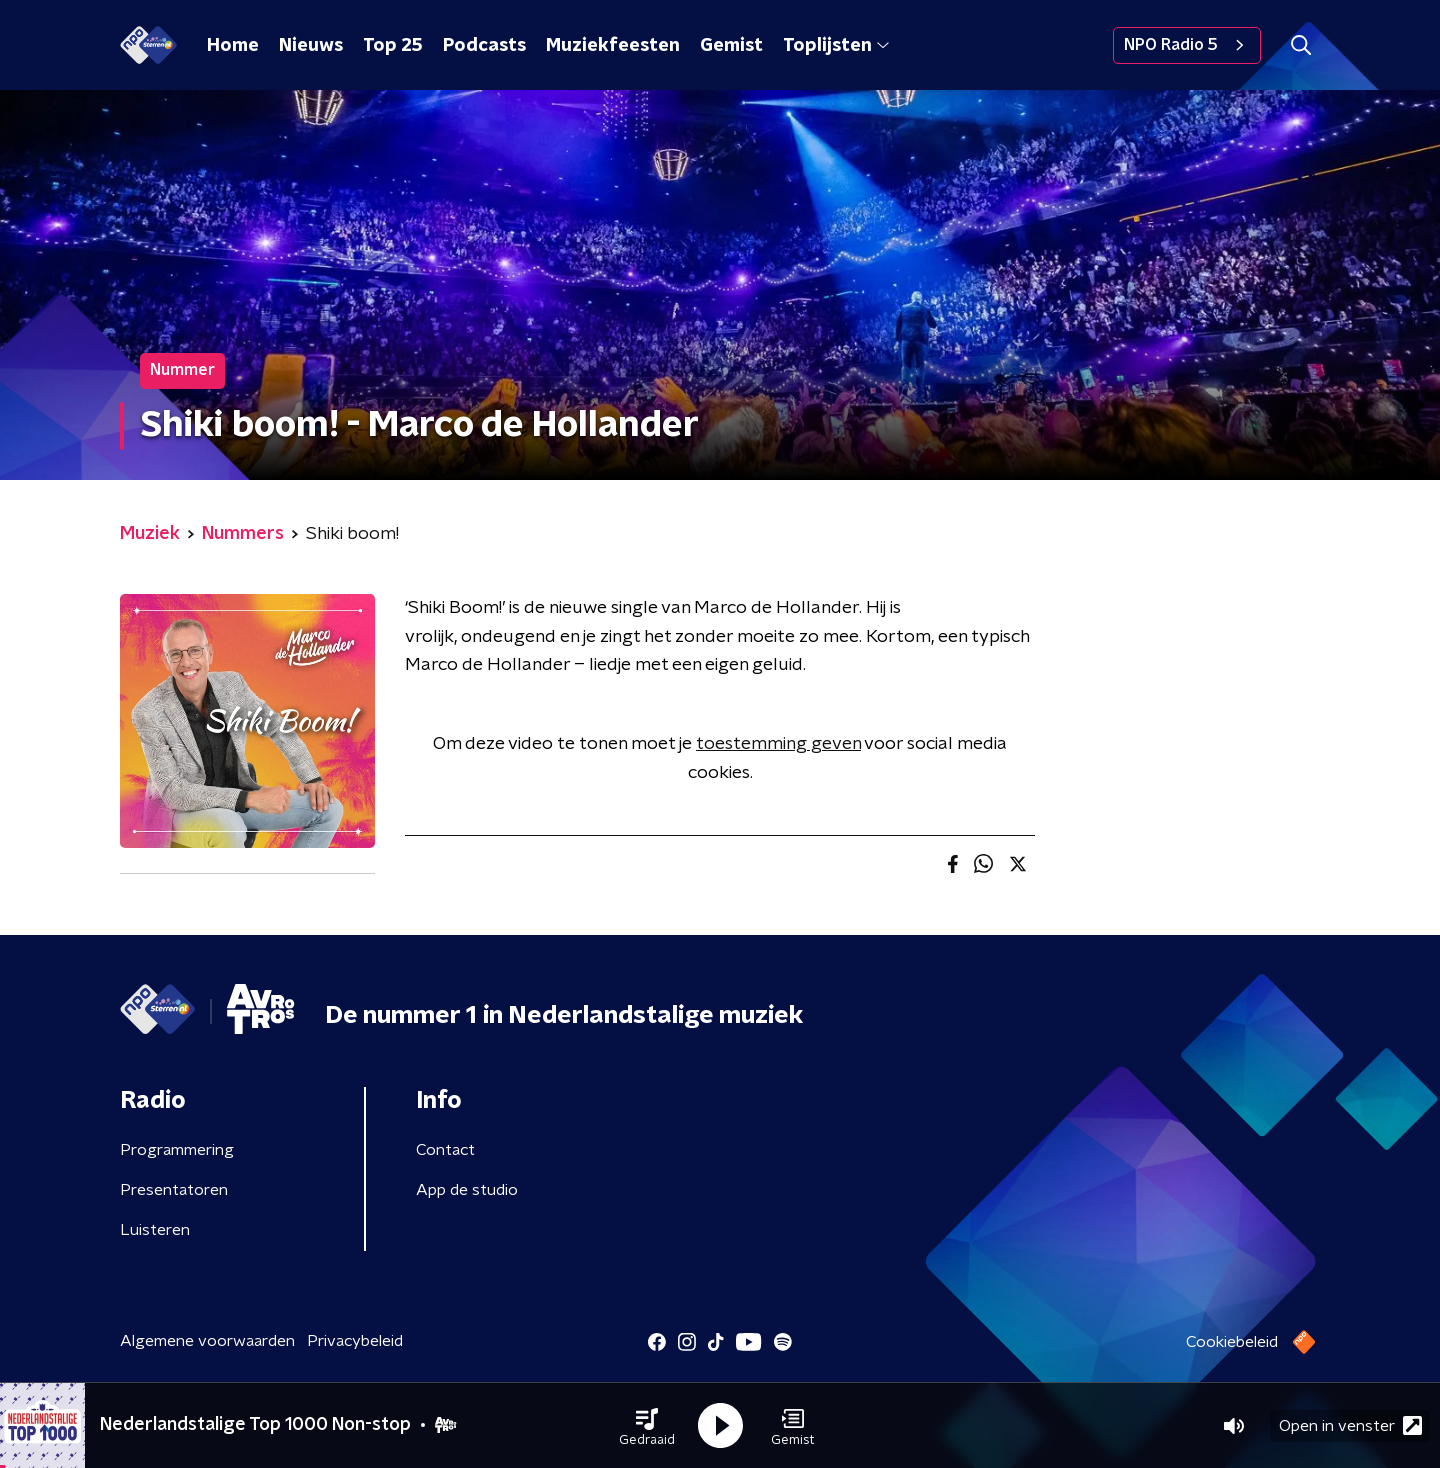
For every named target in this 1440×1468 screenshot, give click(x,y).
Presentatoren (174, 1190)
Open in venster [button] (1350, 1425)
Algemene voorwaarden (207, 1341)
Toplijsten (836, 46)
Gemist (731, 46)
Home (233, 46)
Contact (445, 1150)
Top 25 (393, 46)
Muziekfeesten (613, 46)
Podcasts (484, 46)
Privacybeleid (355, 1341)
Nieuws (311, 46)
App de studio (467, 1190)
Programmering (177, 1150)
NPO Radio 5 (1187, 45)
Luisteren (155, 1230)
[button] (647, 1426)
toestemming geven (778, 744)
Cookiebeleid (1232, 1342)
